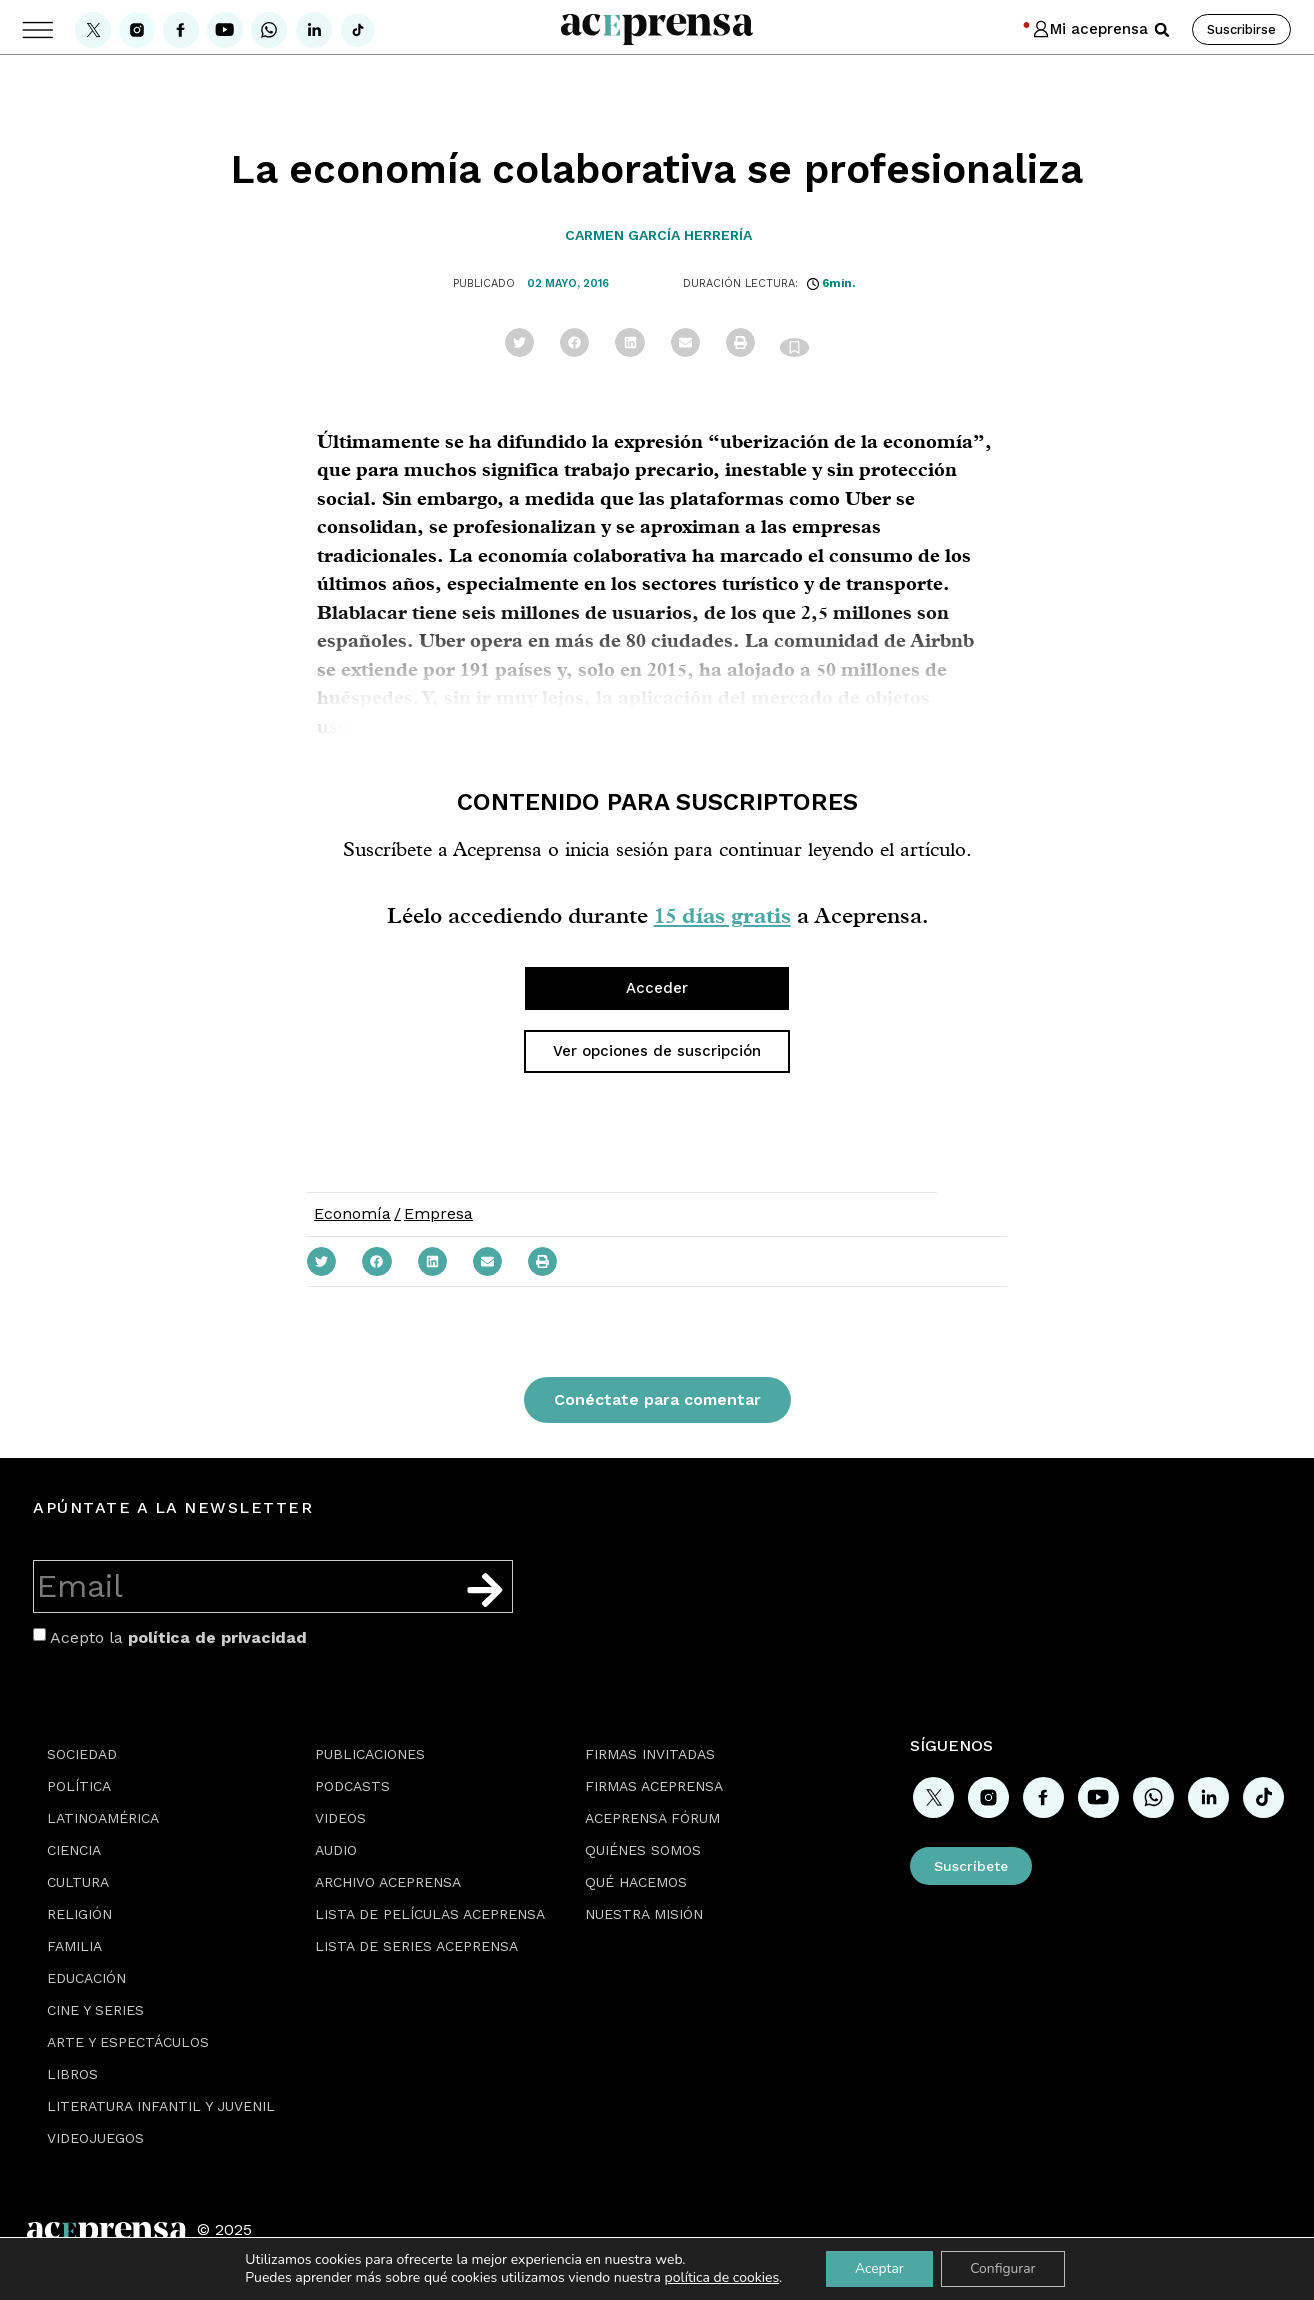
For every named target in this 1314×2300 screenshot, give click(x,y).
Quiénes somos (643, 1850)
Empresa (438, 1213)
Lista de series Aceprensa (416, 1946)
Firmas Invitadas (650, 1754)
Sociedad (82, 1754)
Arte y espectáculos (128, 2042)
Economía (352, 1213)
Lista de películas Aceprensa (430, 1914)
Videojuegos (95, 2138)
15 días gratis (722, 915)
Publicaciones (370, 1754)
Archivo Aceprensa (388, 1882)
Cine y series (95, 2010)
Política (79, 1786)
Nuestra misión (644, 1914)
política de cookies (719, 2277)
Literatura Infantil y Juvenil (161, 2106)
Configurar (1004, 2268)
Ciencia (74, 1850)
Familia (74, 1946)
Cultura (78, 1882)
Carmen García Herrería (658, 235)
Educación (86, 1978)
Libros (72, 2074)
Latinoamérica (103, 1818)
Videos (340, 1818)
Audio (336, 1850)
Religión (79, 1914)
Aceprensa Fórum (652, 1818)
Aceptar (878, 2268)
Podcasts (352, 1786)
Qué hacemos (636, 1882)
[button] (1162, 30)
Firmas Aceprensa (654, 1786)
